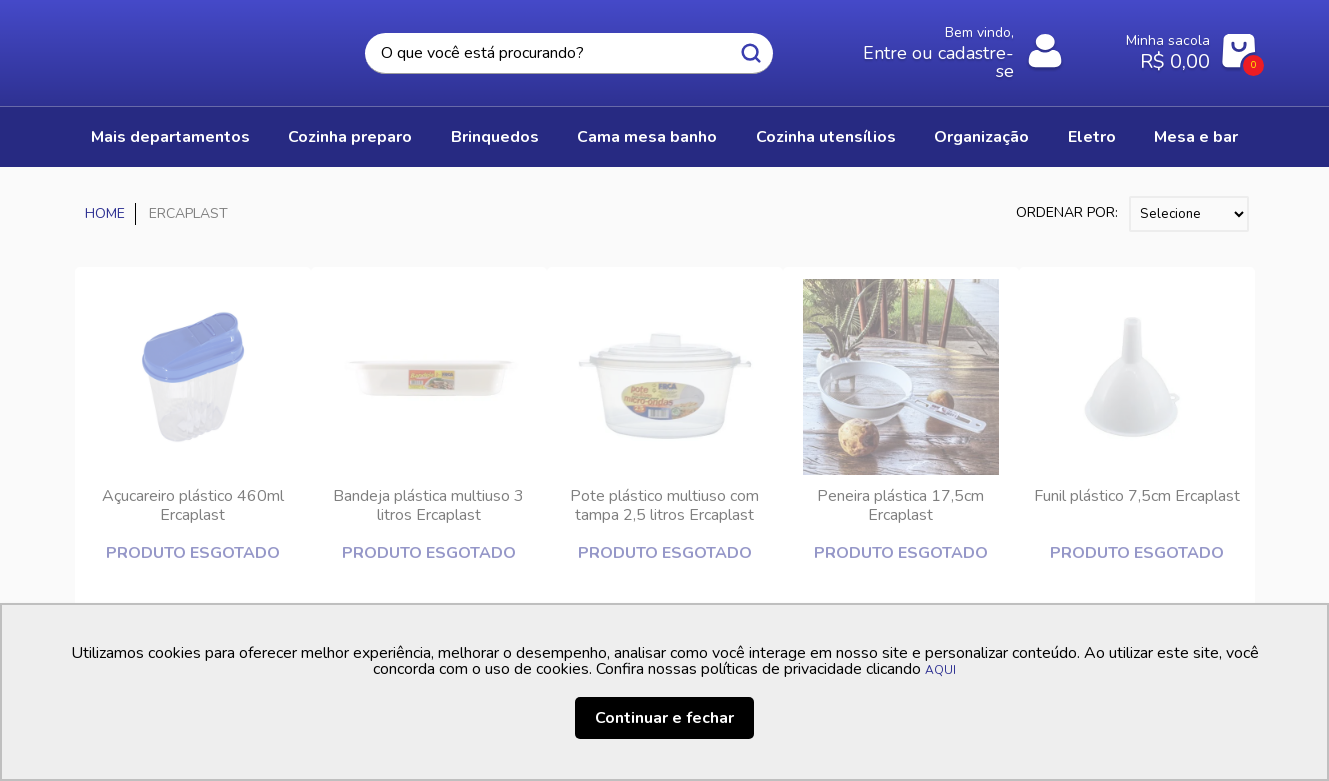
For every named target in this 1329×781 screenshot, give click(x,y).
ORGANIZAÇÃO (981, 137)
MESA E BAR (1196, 137)
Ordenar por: (1067, 212)
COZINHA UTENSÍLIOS (826, 137)
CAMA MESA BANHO (647, 137)
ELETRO (1092, 137)
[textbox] (569, 53)
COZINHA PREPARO (350, 137)
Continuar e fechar (664, 718)
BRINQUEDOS (495, 137)
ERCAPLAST (188, 213)
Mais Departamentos (170, 137)
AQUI (940, 670)
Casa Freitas (185, 47)
